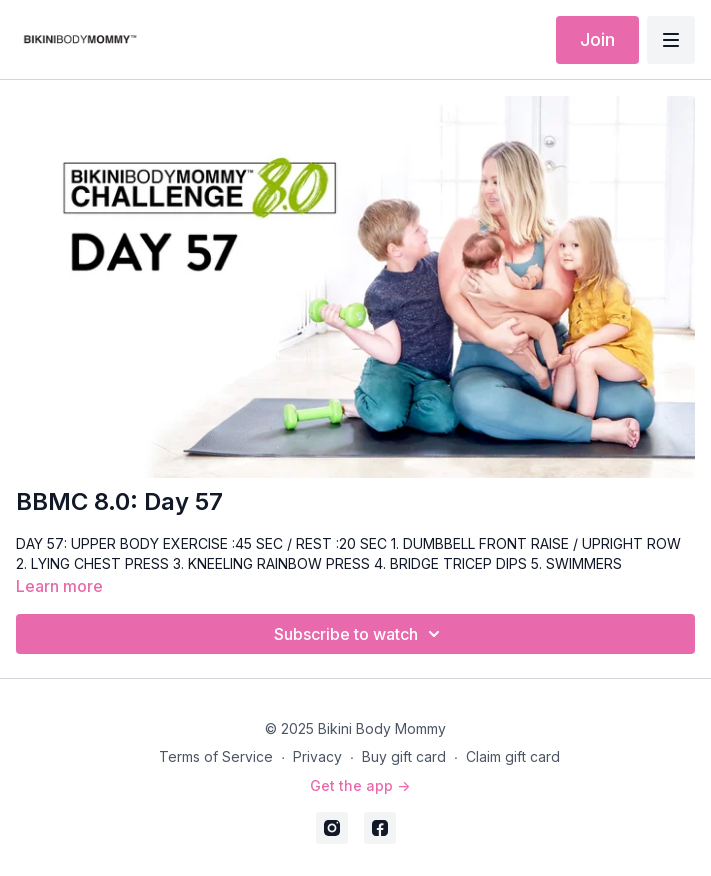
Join (597, 39)
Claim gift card (513, 756)
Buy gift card (404, 756)
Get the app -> (360, 785)
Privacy (317, 756)
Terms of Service (216, 756)
